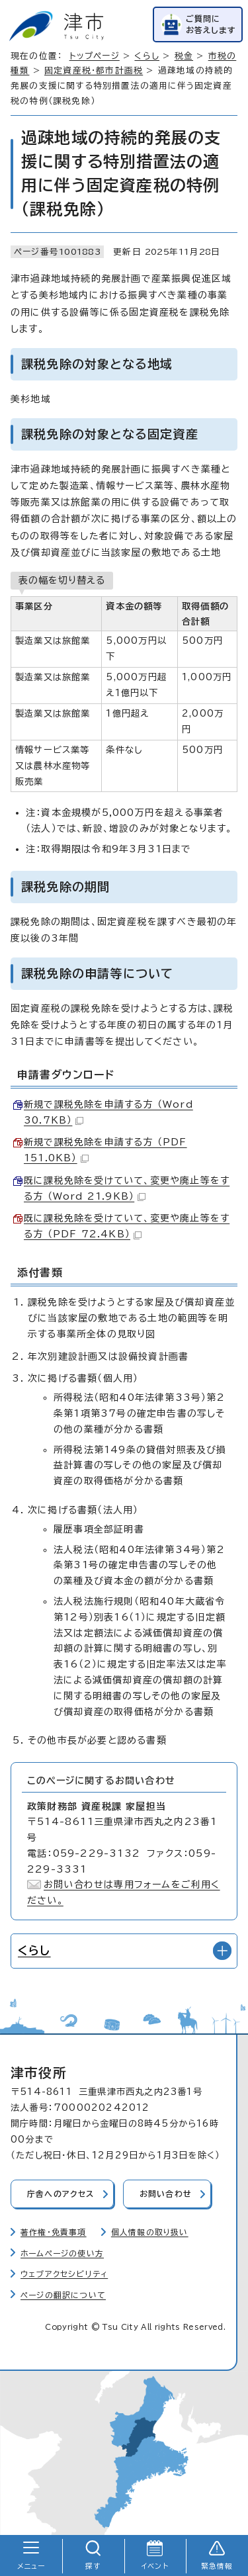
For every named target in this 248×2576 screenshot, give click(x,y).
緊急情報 (217, 2566)
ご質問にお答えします (211, 24)
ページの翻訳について (63, 2295)
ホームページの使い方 (62, 2253)
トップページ (94, 56)
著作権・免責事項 (54, 2232)
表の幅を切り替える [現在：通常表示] (62, 580)
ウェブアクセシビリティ (64, 2274)
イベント (155, 2566)
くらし (146, 56)
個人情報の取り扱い (149, 2232)
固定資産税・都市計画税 (93, 70)
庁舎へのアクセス (61, 2194)
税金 (184, 56)
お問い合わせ (166, 2194)
